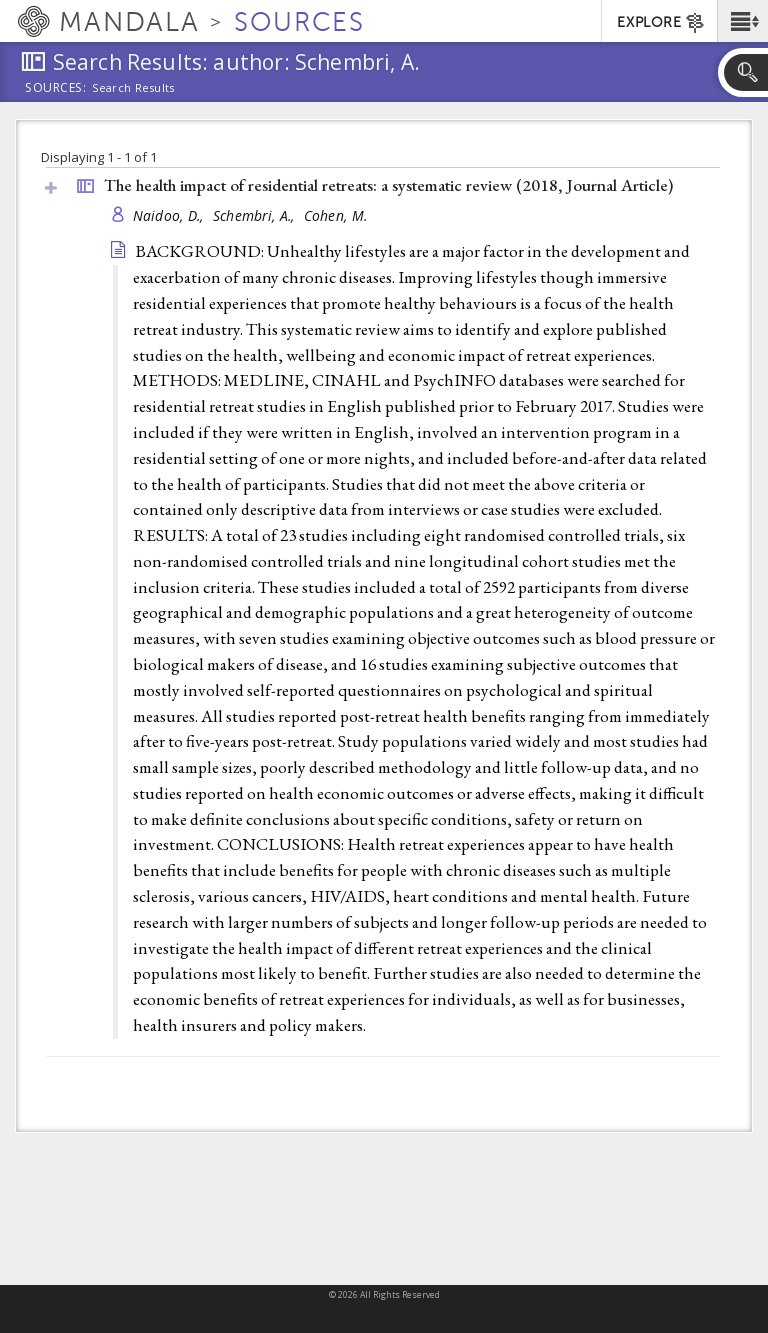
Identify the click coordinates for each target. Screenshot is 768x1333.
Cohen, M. (335, 215)
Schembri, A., (256, 215)
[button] (742, 21)
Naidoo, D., (170, 215)
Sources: (56, 89)
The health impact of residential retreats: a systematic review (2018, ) (388, 185)
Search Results (133, 88)
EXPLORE (661, 23)
